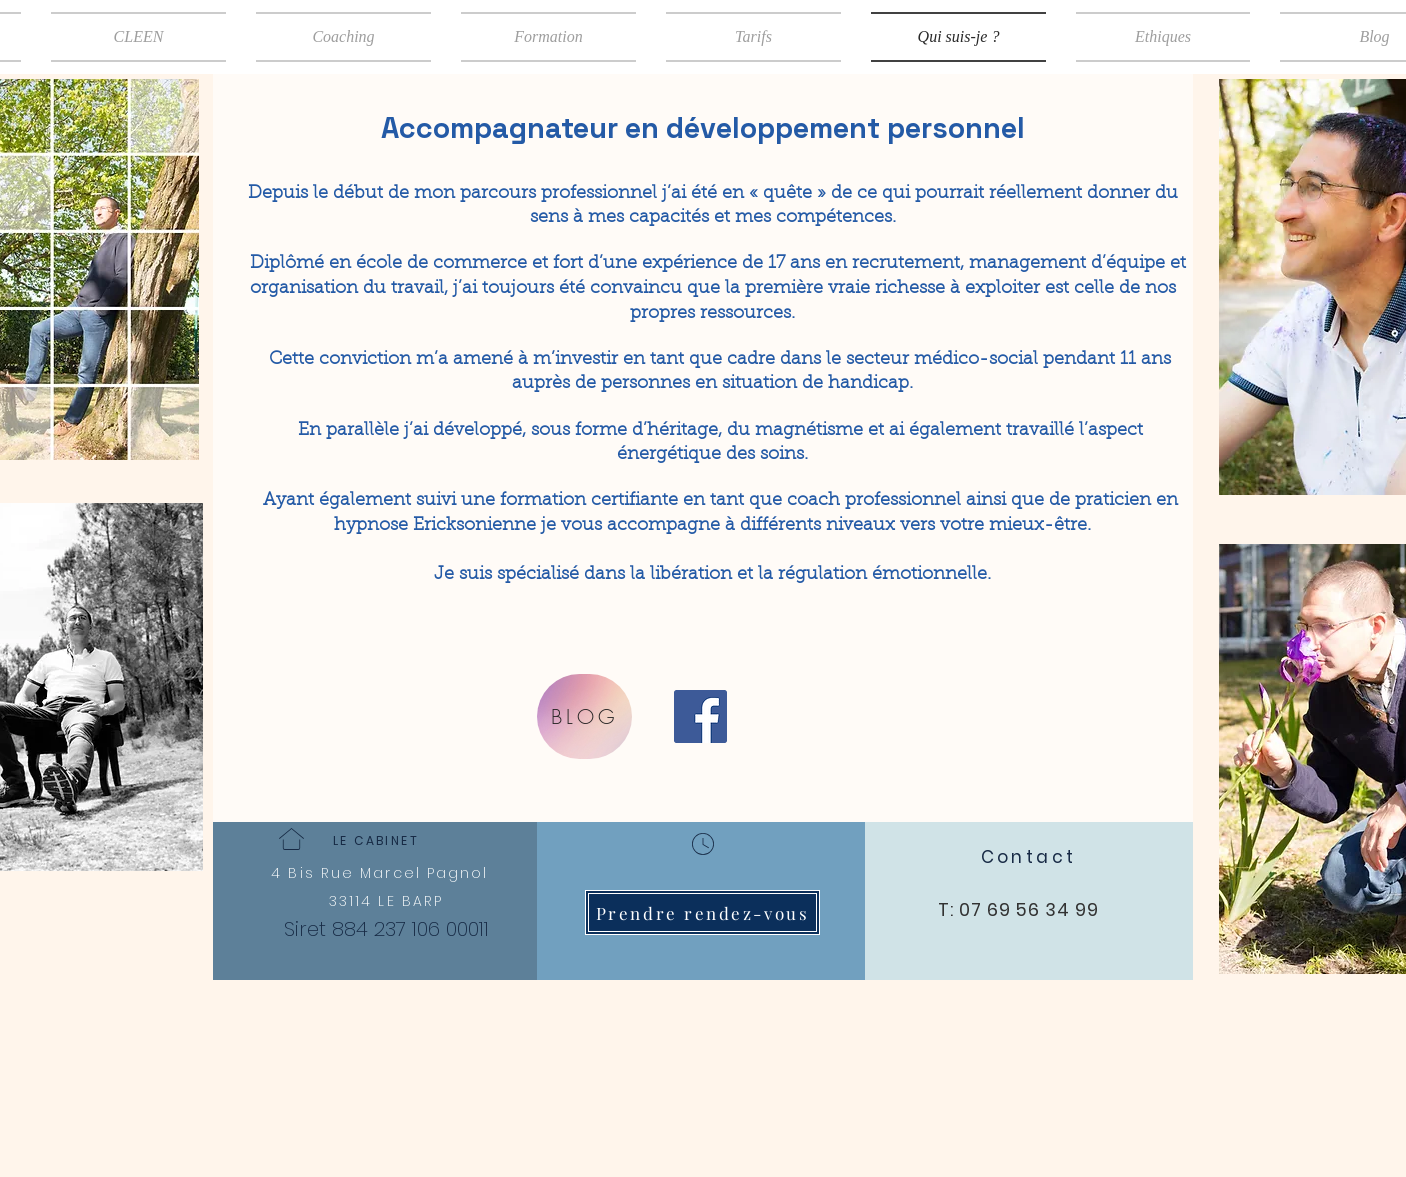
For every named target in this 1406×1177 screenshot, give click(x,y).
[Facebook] (700, 716)
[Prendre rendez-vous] (702, 912)
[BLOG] (584, 716)
